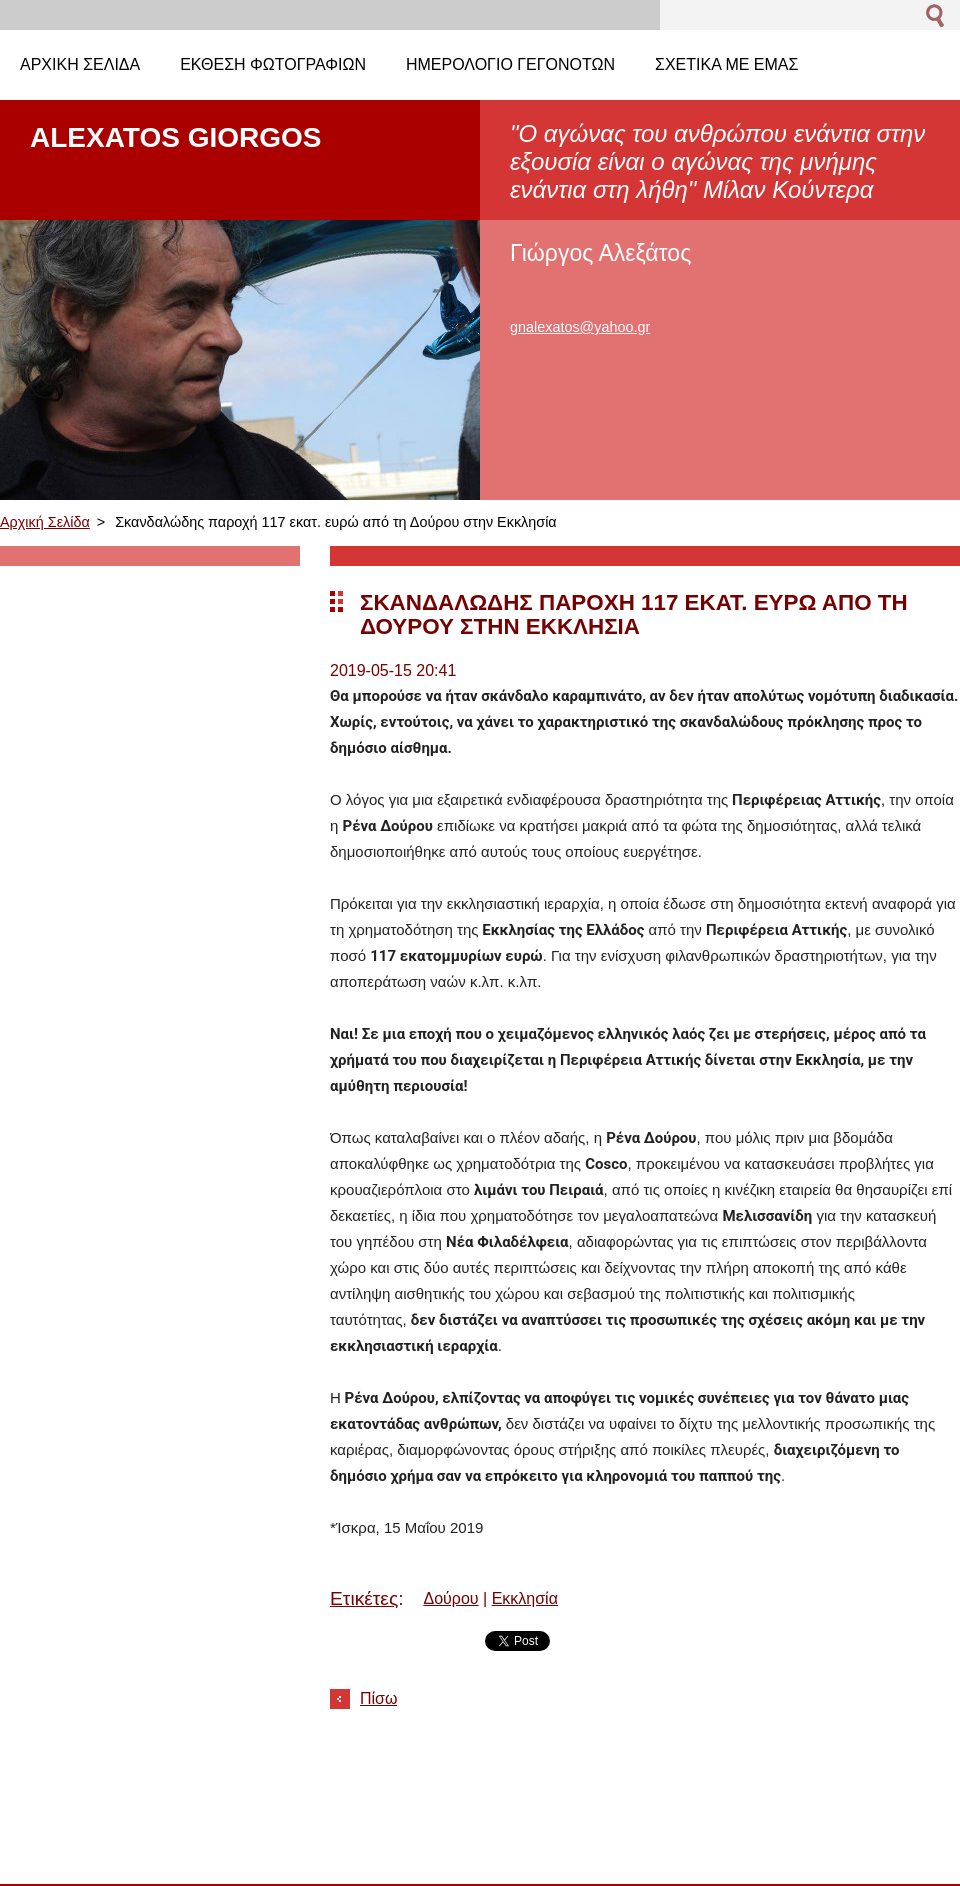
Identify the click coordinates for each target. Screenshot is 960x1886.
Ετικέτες (364, 1598)
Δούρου (451, 1598)
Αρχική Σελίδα (45, 522)
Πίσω (378, 1698)
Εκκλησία (525, 1598)
